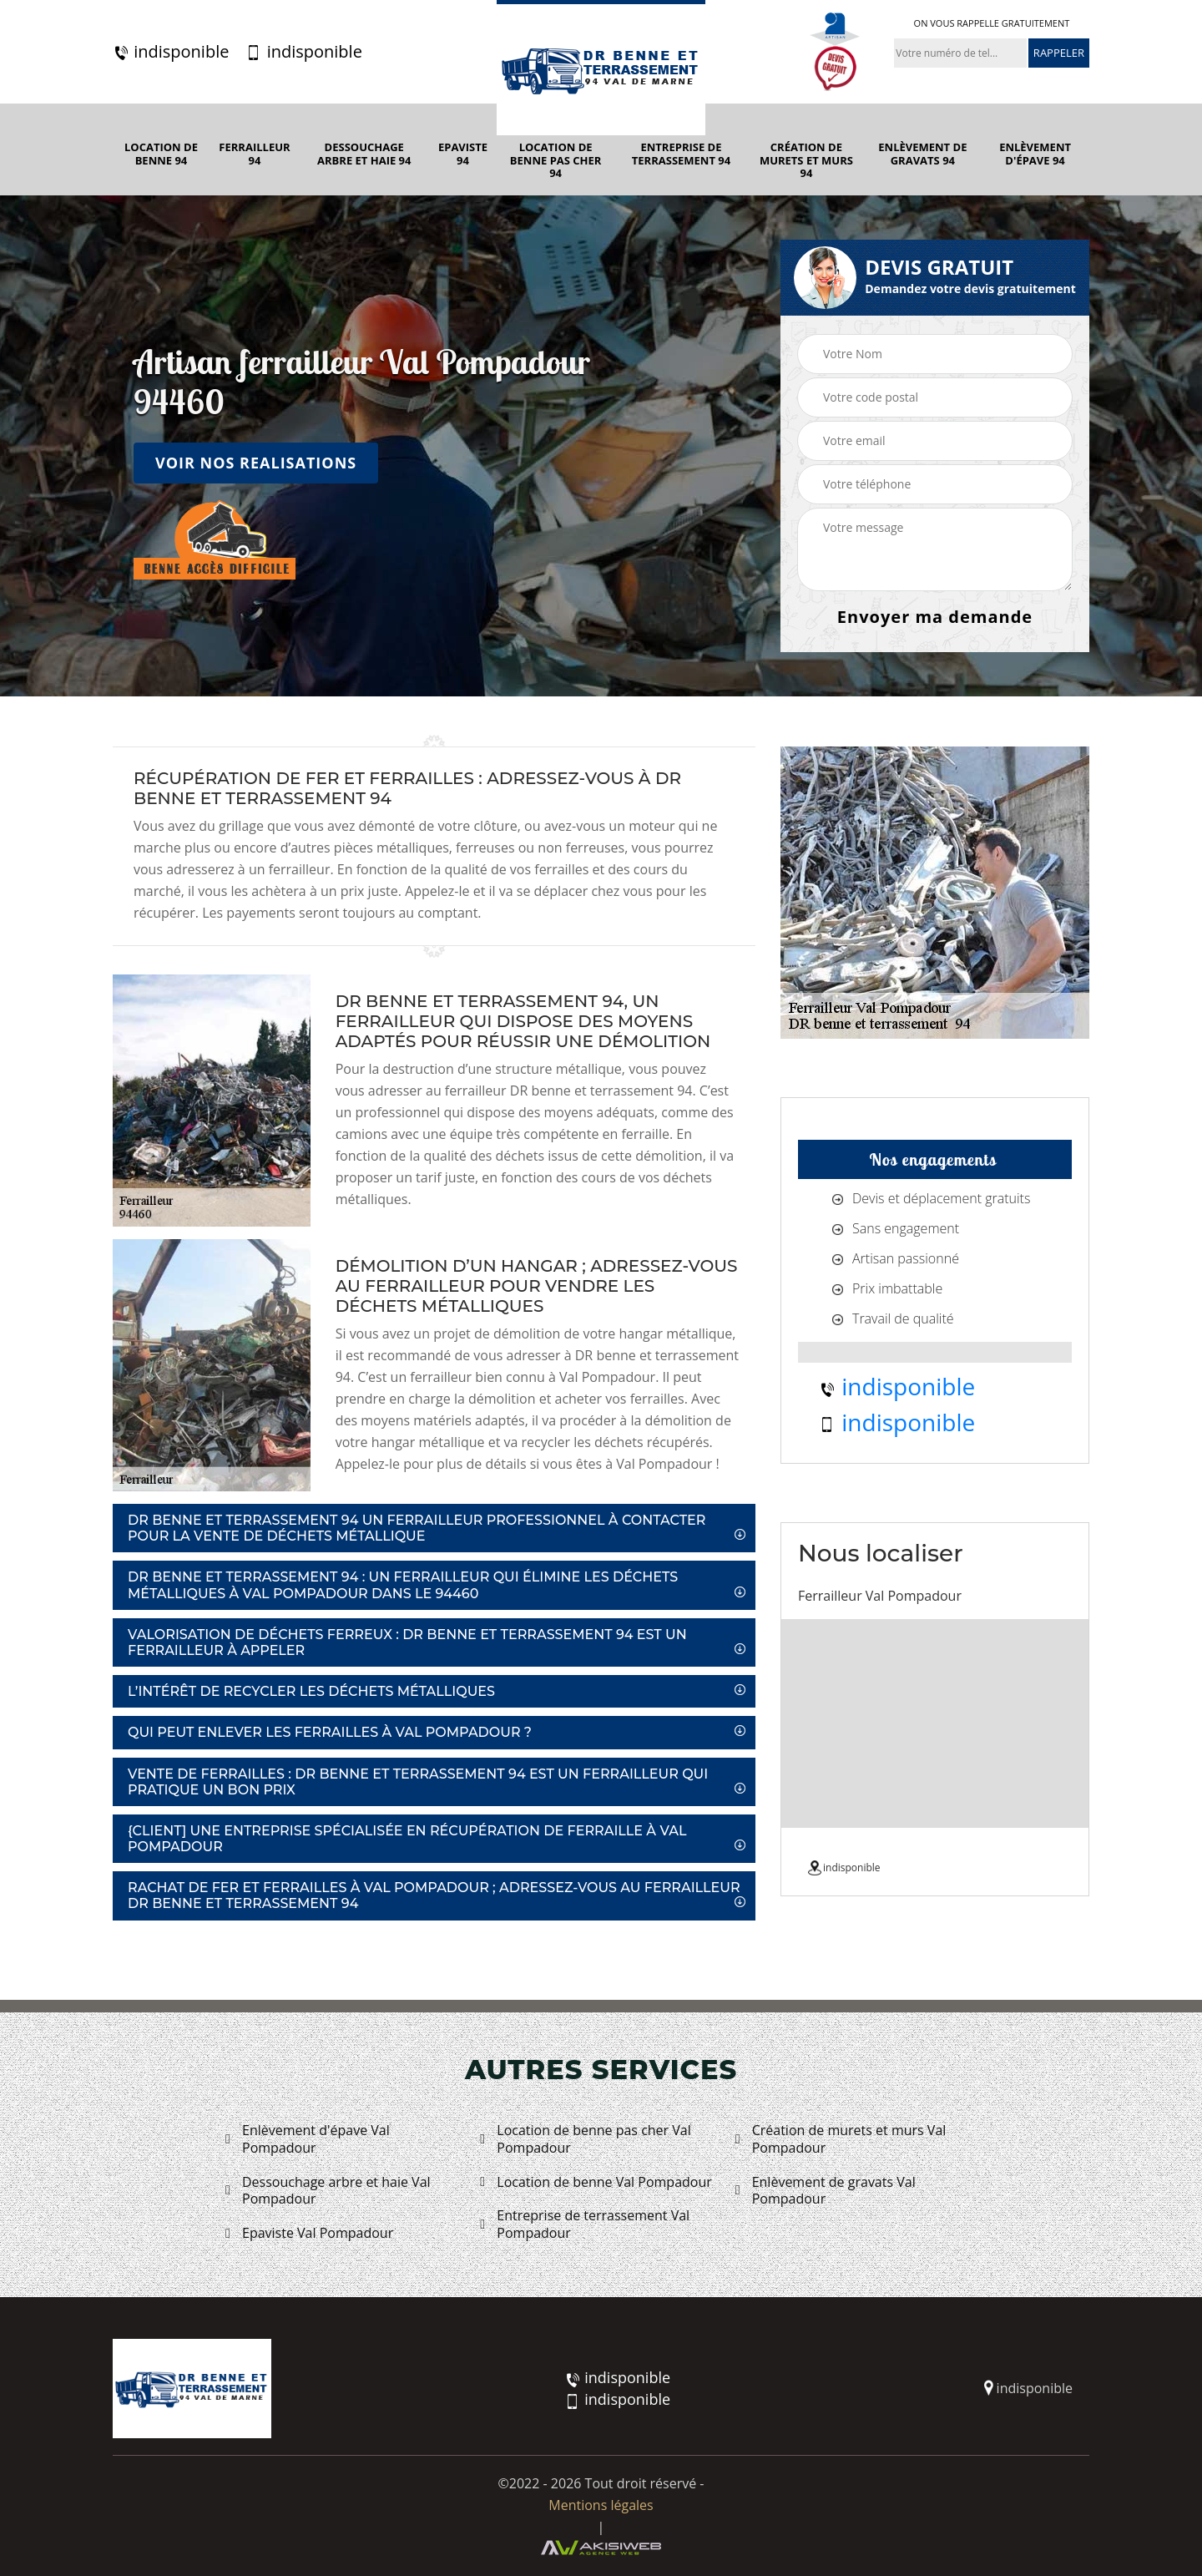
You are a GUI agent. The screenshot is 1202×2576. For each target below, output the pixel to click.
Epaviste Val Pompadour (309, 2233)
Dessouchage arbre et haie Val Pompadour (328, 2191)
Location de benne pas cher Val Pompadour (585, 2139)
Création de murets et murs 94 (806, 160)
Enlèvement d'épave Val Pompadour (307, 2139)
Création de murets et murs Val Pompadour (841, 2139)
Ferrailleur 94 (254, 154)
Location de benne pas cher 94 (556, 160)
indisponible (171, 52)
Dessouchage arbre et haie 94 (364, 154)
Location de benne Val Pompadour (595, 2182)
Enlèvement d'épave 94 (1035, 154)
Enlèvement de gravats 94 (922, 154)
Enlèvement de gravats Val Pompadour (825, 2191)
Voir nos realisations (255, 463)
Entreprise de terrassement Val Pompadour (584, 2224)
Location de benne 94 (161, 154)
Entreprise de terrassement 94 (681, 154)
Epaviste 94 (462, 154)
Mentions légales (600, 2505)
